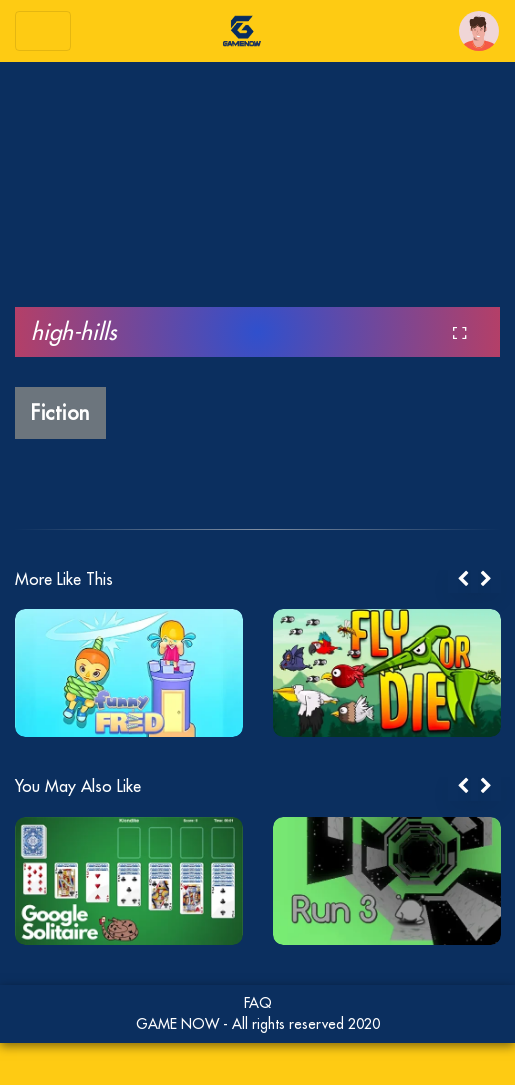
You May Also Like (78, 786)
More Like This (64, 579)
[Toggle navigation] (43, 31)
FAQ (258, 1003)
